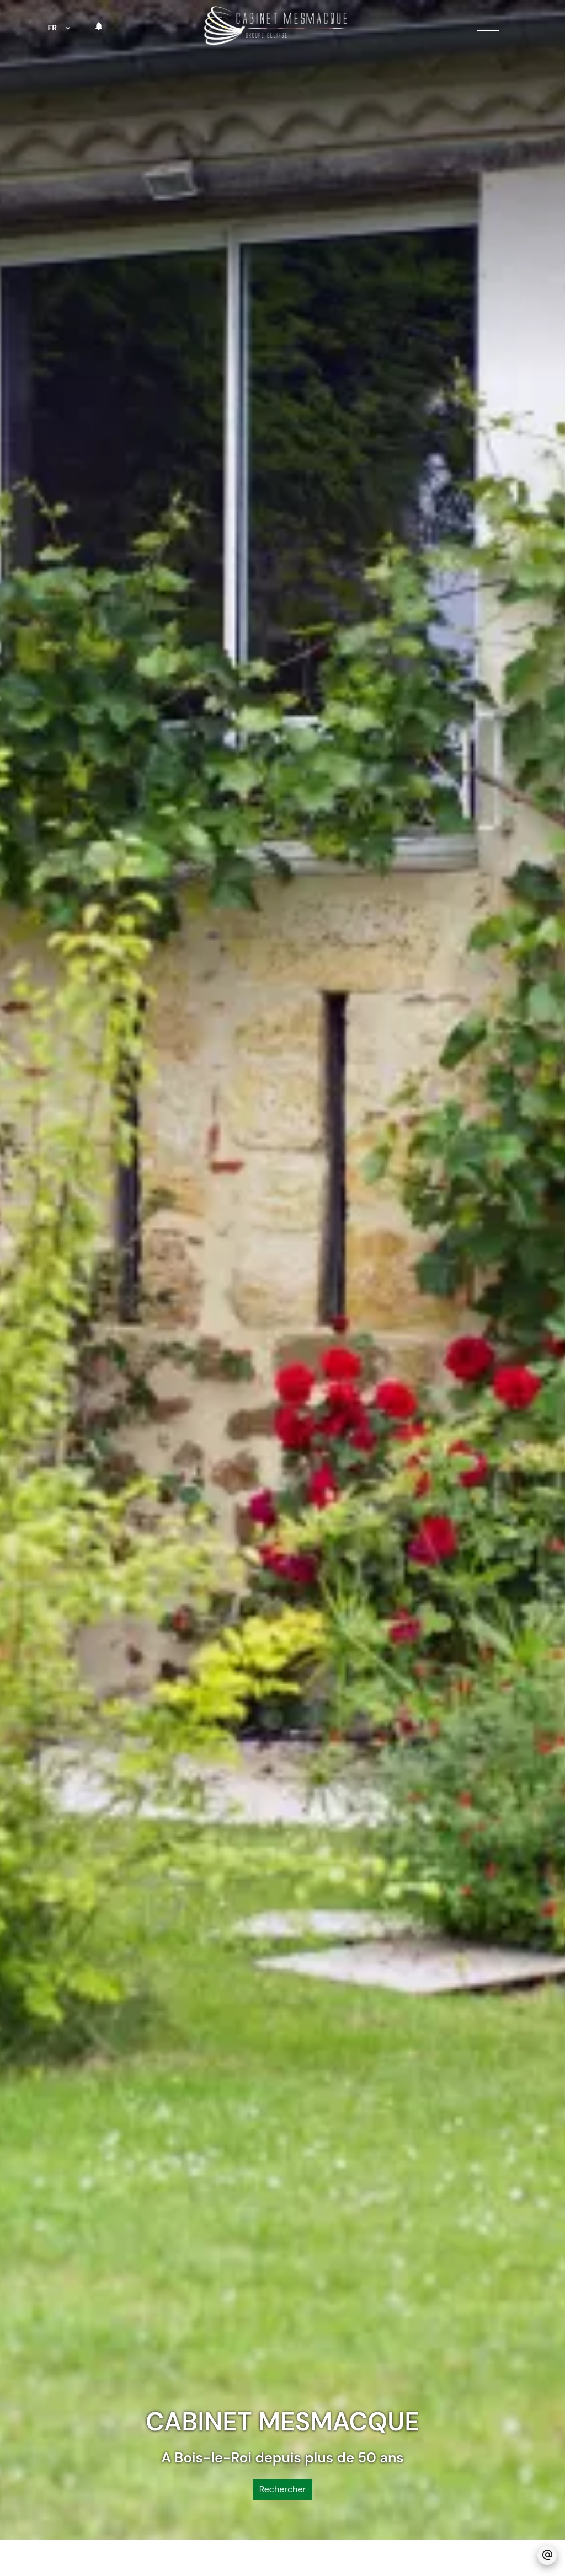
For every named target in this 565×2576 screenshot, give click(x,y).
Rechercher (282, 2363)
